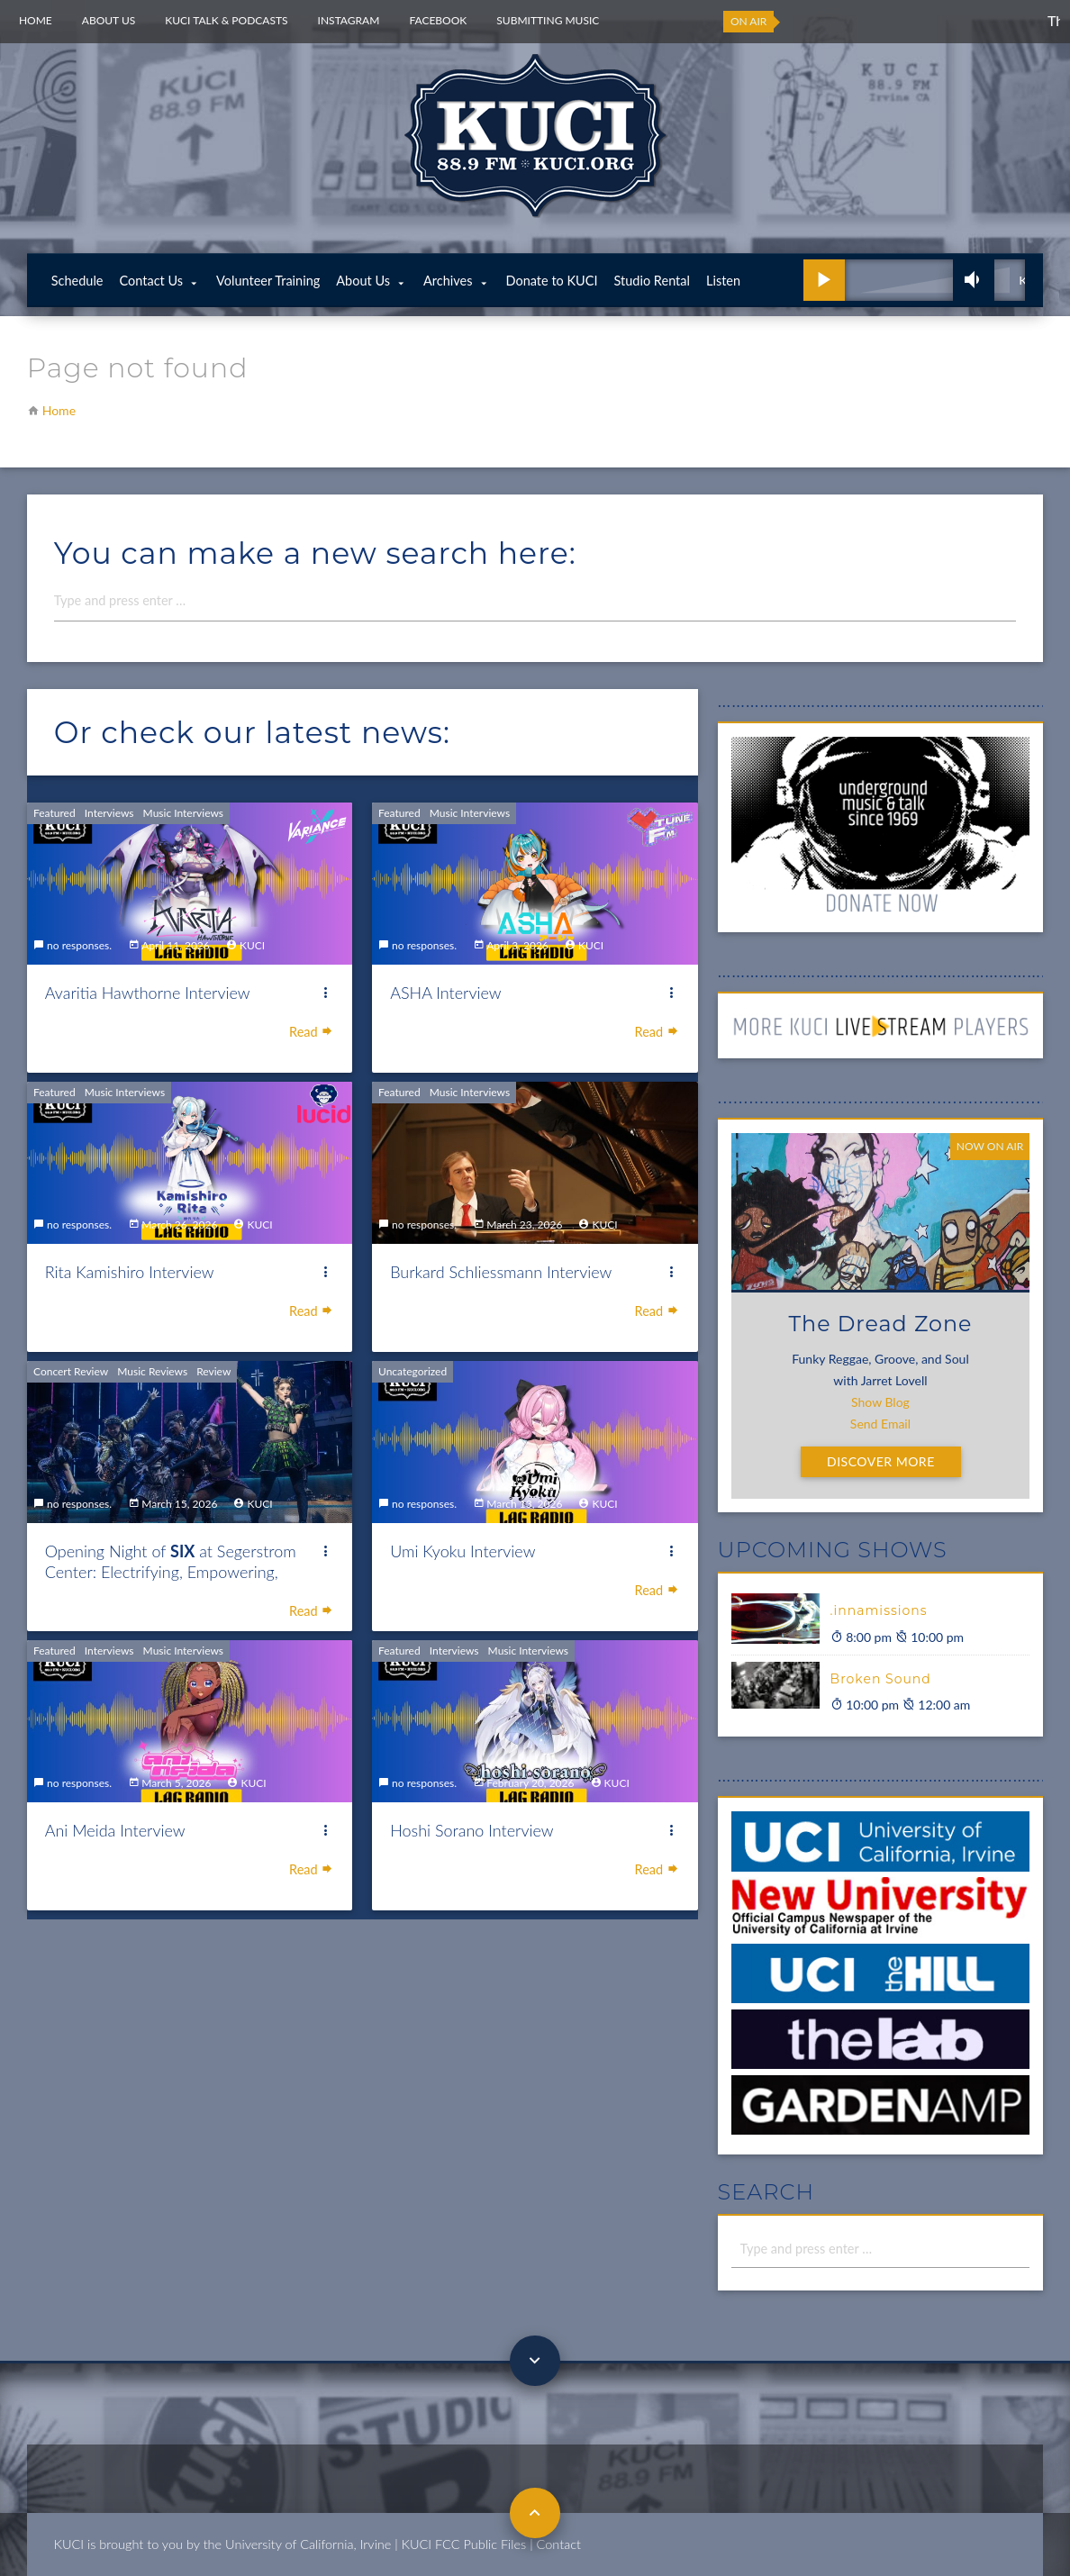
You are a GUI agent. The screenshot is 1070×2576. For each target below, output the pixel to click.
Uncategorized (412, 1371)
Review (213, 1371)
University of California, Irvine (308, 2544)
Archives (447, 280)
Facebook (438, 20)
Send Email (880, 1423)
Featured (54, 813)
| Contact (555, 2544)
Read (311, 1031)
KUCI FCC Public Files (464, 2544)
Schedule (77, 280)
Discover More (881, 1461)
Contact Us (151, 280)
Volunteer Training (268, 280)
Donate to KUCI (552, 280)
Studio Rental (652, 280)
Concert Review (70, 1371)
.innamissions (879, 1610)
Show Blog (880, 1402)
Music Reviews (152, 1371)
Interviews (108, 813)
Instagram (349, 20)
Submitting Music (547, 20)
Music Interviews (182, 813)
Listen (723, 280)
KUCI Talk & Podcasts (226, 20)
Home (35, 20)
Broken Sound (880, 1679)
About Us (108, 20)
